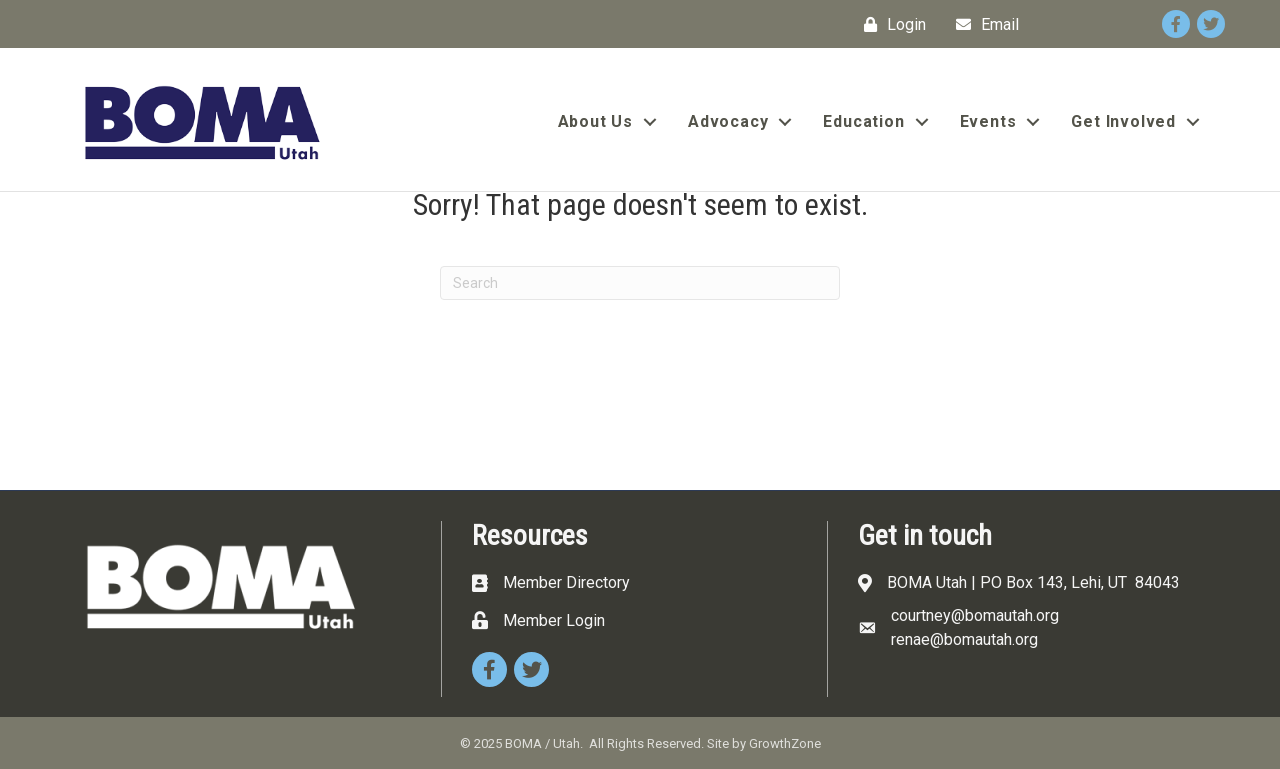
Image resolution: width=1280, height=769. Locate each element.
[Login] (890, 24)
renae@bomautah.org (964, 639)
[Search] (640, 283)
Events (988, 121)
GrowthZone (785, 743)
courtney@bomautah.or (970, 615)
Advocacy (728, 121)
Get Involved (1123, 121)
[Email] (982, 24)
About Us (595, 121)
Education (863, 121)
